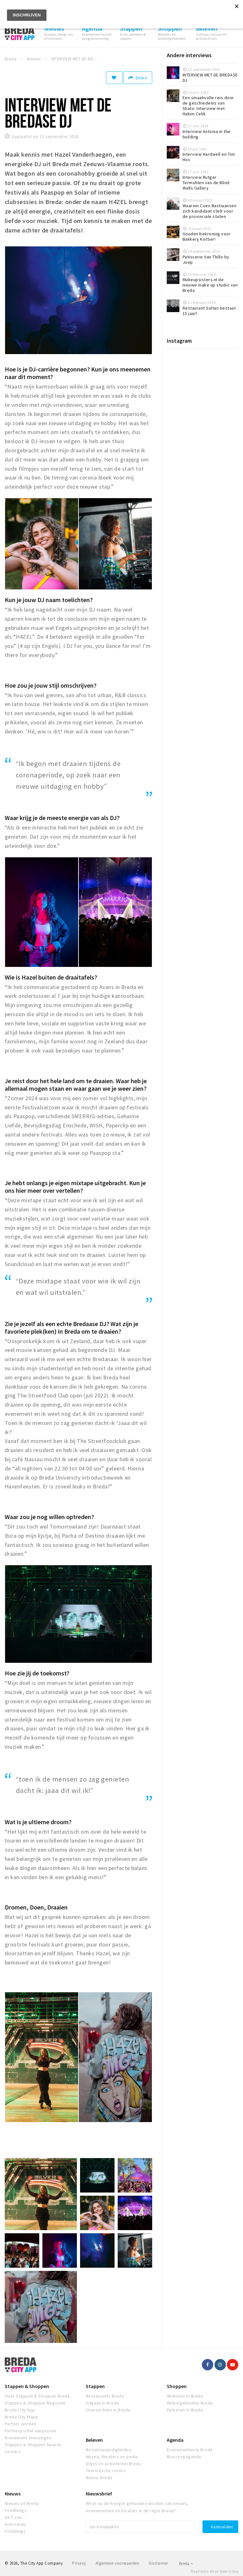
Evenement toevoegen (28, 2437)
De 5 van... (15, 2517)
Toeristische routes (106, 2470)
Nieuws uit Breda (22, 2503)
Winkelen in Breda (185, 2396)
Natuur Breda (99, 2477)
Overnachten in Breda (108, 2410)
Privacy (79, 2563)
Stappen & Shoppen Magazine (35, 2403)
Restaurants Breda (105, 2396)
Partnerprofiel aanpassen (31, 2431)
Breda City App (20, 2410)
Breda (186, 2563)
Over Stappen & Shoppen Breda (37, 2396)
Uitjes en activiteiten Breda (113, 2463)
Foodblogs (16, 2510)
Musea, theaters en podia (112, 2456)
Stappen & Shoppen (27, 2386)
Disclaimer (158, 2563)
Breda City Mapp (21, 2417)
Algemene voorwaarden (118, 2563)
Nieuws (13, 2493)
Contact (13, 2451)
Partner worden (20, 2424)
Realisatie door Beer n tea (214, 2571)
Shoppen (177, 2386)
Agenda (175, 2440)
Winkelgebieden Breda (190, 2403)
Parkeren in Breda (185, 2410)
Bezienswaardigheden (108, 2449)
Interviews (15, 2524)
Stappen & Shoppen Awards (33, 2444)
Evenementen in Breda (190, 2449)
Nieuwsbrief (99, 2493)
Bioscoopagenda (184, 2456)
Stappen (95, 2386)
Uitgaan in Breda (102, 2403)
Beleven (94, 2440)
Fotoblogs (15, 2531)
